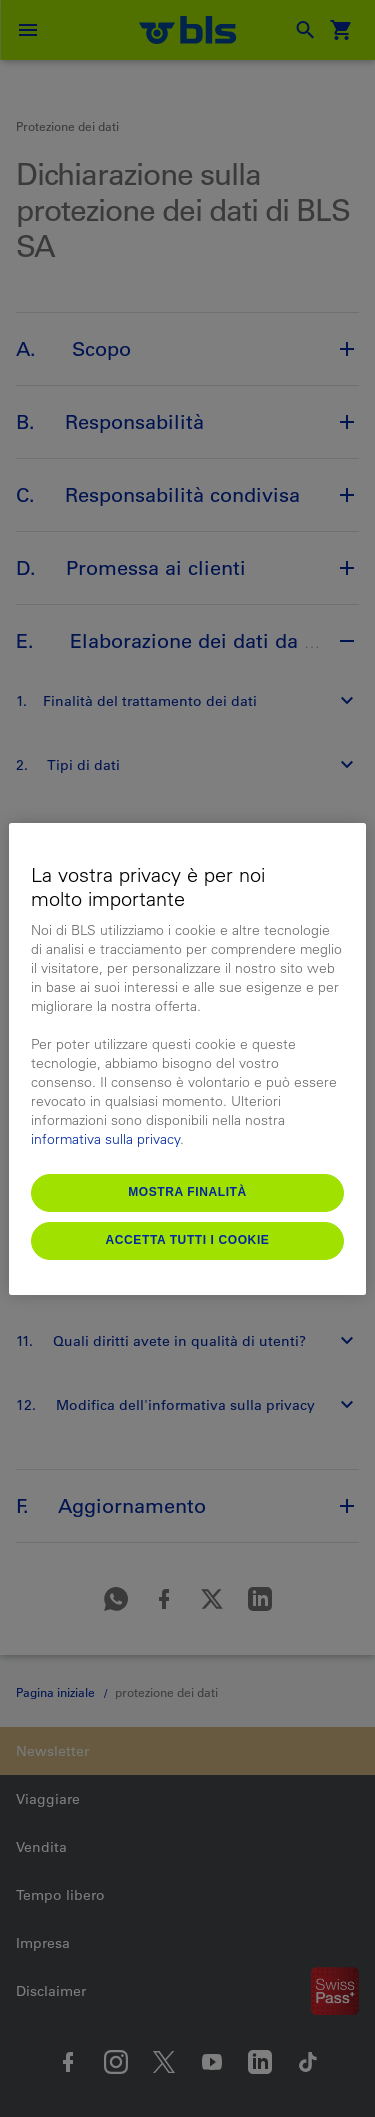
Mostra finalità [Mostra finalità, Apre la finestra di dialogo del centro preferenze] (187, 1192)
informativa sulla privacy (105, 1139)
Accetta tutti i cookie (188, 1240)
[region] (187, 1059)
